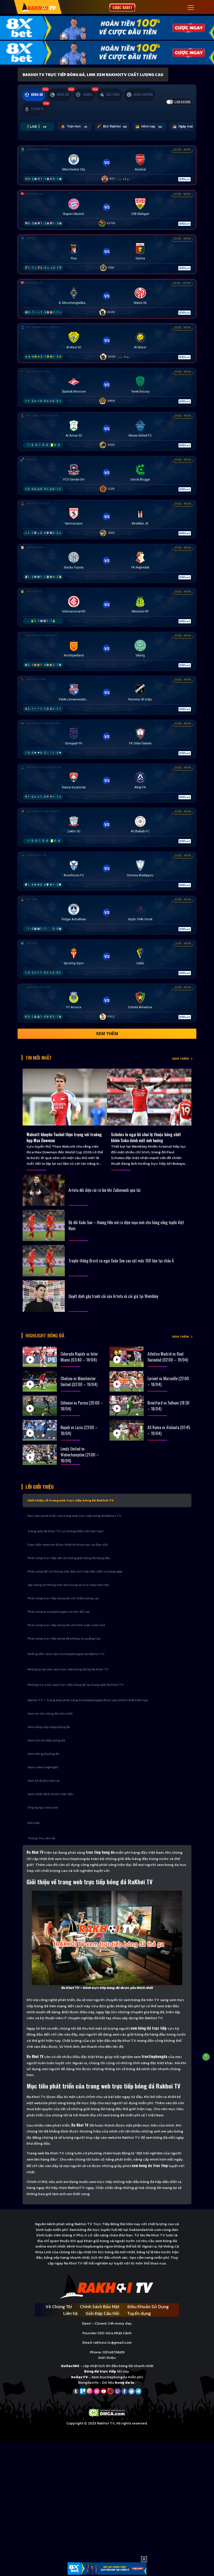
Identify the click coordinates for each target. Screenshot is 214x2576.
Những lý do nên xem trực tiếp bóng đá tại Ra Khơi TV (68, 1663)
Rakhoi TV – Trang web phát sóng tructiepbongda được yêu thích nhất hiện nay (88, 1694)
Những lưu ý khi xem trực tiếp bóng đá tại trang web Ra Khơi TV (75, 1679)
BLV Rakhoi (103, 120)
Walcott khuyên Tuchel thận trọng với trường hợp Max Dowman (64, 1129)
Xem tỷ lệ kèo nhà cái (44, 1775)
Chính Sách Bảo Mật (99, 2301)
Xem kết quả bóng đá (43, 1748)
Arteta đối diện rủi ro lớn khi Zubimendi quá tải (105, 1185)
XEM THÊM (180, 1051)
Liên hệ (70, 2307)
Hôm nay (138, 120)
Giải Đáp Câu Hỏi (102, 2307)
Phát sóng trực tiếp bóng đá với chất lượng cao (63, 1592)
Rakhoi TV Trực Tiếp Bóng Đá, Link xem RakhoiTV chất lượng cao (93, 75)
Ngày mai (171, 120)
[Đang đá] (107, 158)
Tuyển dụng (139, 2307)
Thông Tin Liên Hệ (41, 1832)
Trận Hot (68, 120)
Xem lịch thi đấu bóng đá (46, 1734)
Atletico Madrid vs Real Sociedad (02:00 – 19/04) (167, 1350)
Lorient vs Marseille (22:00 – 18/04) (168, 1374)
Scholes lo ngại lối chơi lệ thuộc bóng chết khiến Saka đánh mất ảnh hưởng (146, 1129)
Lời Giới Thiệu (43, 1480)
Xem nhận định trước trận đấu (50, 1788)
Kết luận (34, 1817)
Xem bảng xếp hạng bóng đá (49, 1721)
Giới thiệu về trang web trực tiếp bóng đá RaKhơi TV (71, 1494)
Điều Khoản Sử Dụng (148, 2301)
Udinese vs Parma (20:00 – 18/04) (82, 1399)
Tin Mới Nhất (42, 1050)
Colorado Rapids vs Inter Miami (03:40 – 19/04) (79, 1350)
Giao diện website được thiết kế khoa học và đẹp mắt (68, 1539)
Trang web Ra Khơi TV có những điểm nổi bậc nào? (66, 1525)
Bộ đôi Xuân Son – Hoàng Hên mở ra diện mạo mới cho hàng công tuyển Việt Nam (126, 1220)
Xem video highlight (43, 1761)
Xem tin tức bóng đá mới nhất (50, 1708)
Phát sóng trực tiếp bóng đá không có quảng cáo (64, 1633)
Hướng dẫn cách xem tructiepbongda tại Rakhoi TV (66, 1648)
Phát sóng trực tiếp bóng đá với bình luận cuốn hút (66, 1619)
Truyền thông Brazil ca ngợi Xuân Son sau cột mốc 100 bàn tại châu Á (121, 1255)
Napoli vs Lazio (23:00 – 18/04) (79, 1423)
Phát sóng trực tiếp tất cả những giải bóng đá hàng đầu (69, 1552)
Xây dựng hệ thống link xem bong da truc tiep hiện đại (68, 1579)
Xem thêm (107, 1027)
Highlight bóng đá (50, 1329)
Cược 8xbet (122, 7)
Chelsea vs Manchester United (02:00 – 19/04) (79, 1374)
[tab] (37, 93)
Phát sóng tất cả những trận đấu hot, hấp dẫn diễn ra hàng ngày (75, 1566)
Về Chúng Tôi (58, 2301)
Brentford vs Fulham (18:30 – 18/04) (168, 1399)
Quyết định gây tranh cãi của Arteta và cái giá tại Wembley (113, 1291)
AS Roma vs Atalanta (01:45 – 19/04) (168, 1423)
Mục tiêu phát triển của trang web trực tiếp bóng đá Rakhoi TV (74, 1510)
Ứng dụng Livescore (43, 1802)
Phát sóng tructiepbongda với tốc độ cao (59, 1606)
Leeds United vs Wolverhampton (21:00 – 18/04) (80, 1448)
